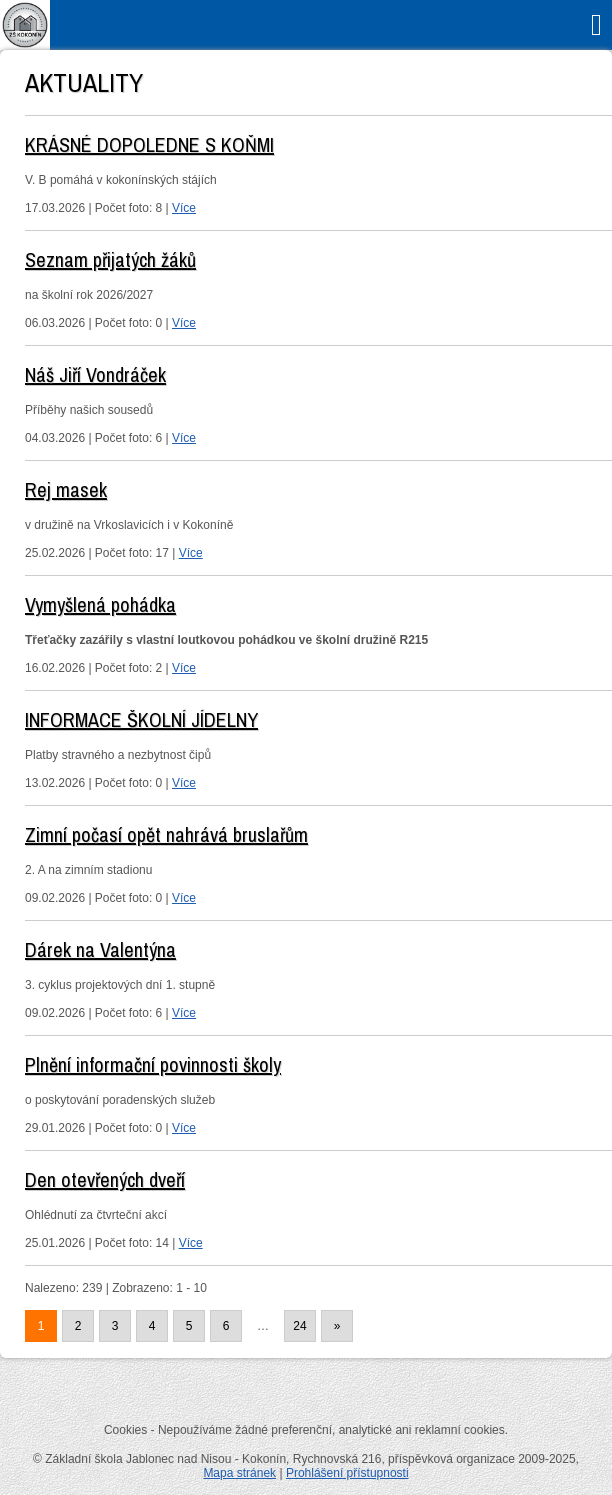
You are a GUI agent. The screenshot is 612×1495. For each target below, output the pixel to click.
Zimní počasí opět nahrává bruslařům (166, 834)
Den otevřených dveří (105, 1179)
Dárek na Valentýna (100, 949)
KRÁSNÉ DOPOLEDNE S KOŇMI (149, 144)
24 (299, 1326)
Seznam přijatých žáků (110, 259)
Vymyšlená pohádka (100, 604)
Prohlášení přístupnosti (347, 1473)
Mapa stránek (239, 1473)
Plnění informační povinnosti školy (153, 1064)
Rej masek (66, 489)
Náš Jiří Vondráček (95, 374)
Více (184, 208)
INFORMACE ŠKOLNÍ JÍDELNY (141, 719)
